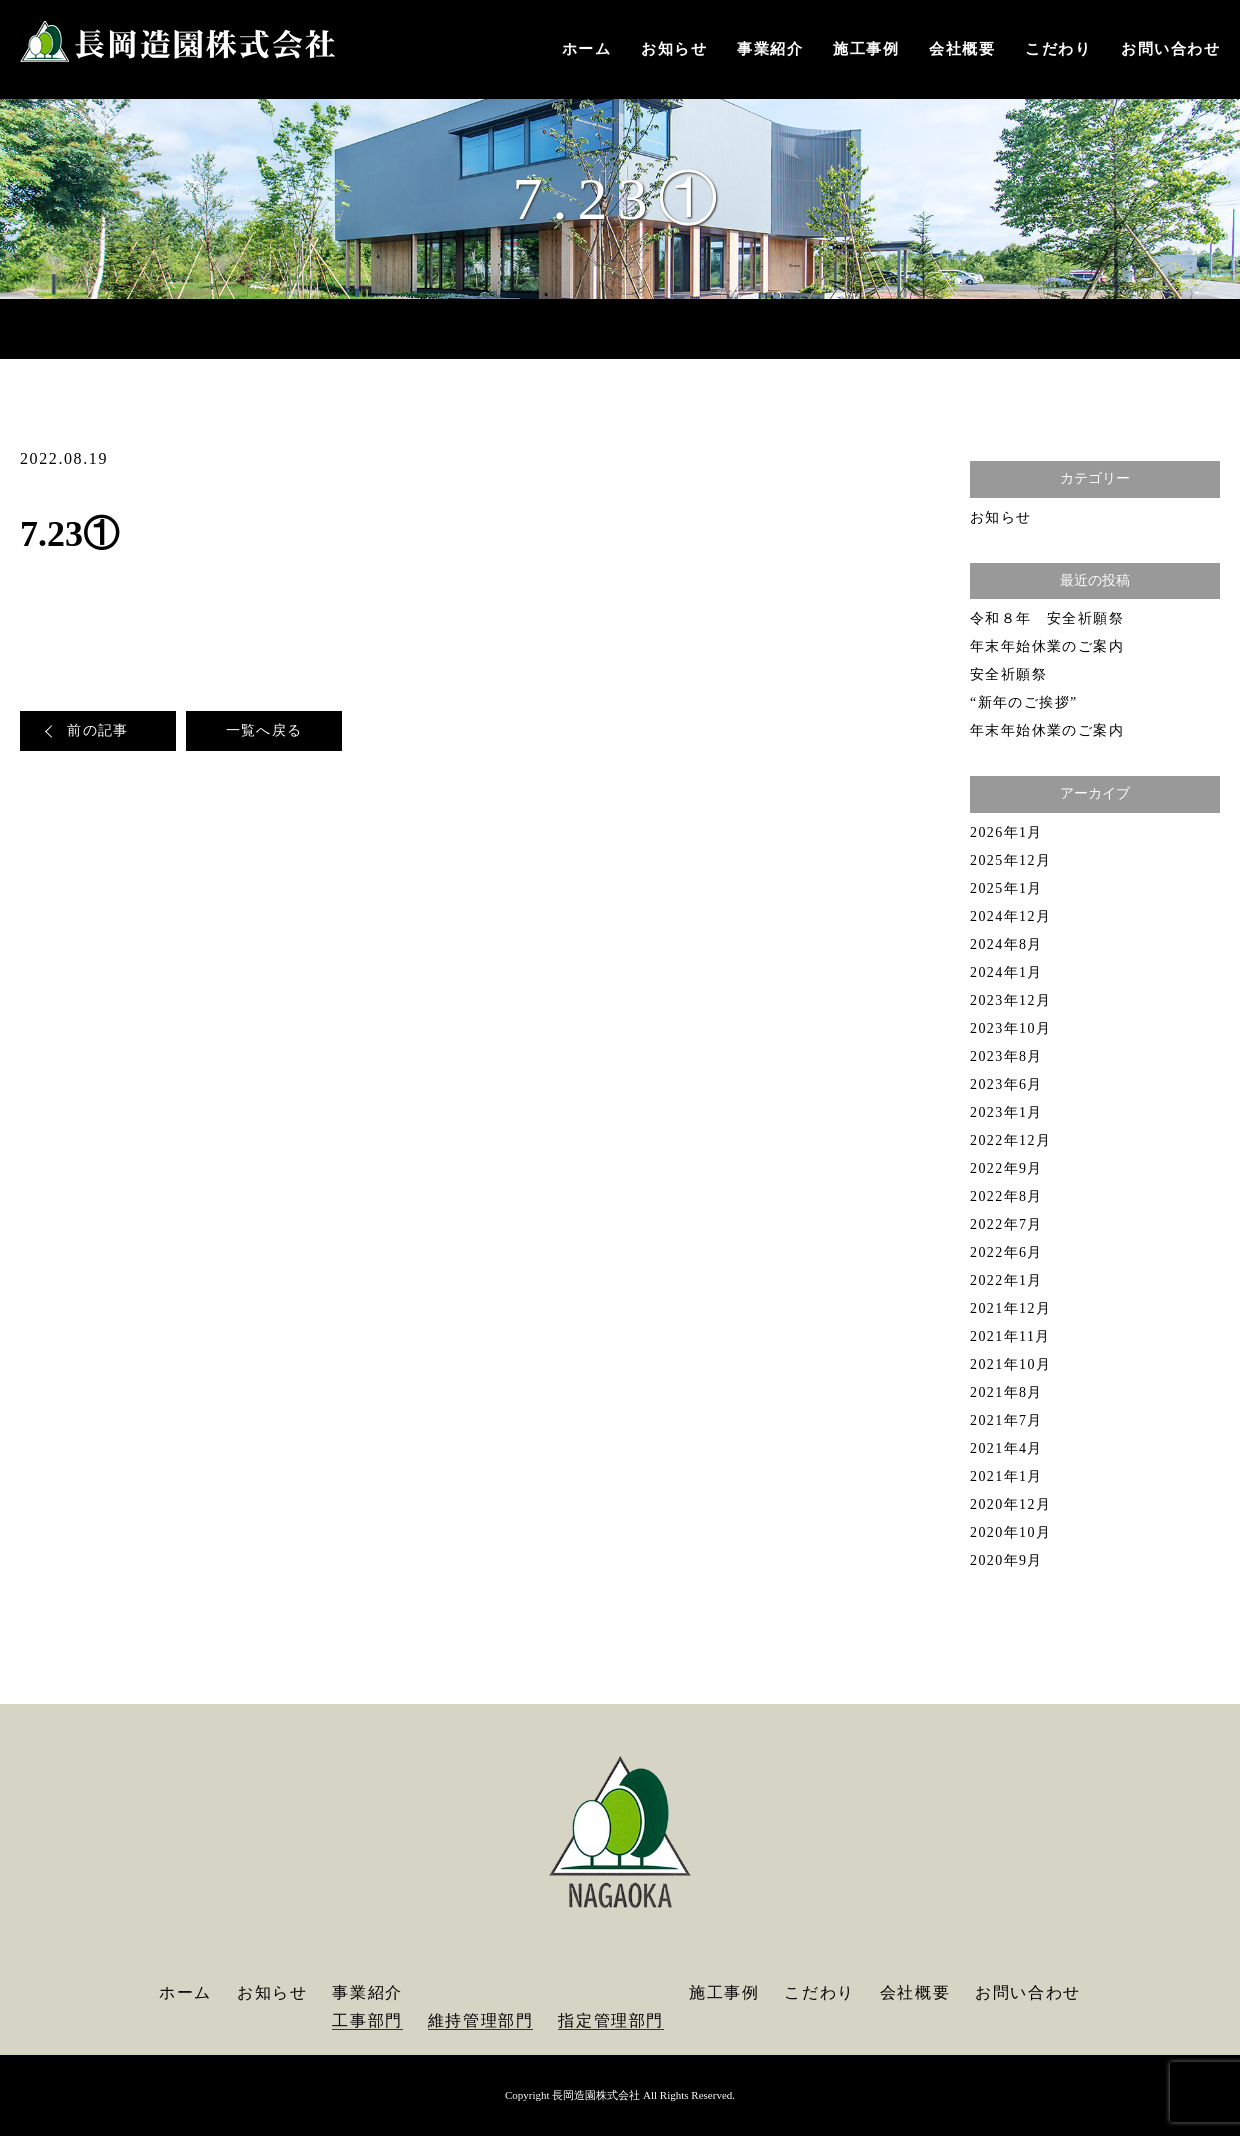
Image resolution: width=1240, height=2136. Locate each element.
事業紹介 (770, 49)
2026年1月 (1006, 832)
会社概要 (962, 49)
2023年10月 (1010, 1028)
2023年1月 (1006, 1112)
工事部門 (367, 2020)
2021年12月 (1010, 1308)
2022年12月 (1010, 1140)
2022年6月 (1006, 1252)
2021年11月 (1010, 1336)
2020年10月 (1010, 1532)
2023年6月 (1006, 1084)
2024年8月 (1006, 944)
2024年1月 (1006, 972)
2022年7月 (1006, 1224)
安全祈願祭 (1008, 674)
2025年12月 (1010, 860)
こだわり (1058, 49)
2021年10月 (1010, 1364)
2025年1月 (1006, 888)
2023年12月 (1010, 1000)
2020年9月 (1006, 1560)
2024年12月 (1010, 916)
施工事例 (866, 49)
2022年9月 (1006, 1168)
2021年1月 (1006, 1476)
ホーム (587, 49)
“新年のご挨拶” (1024, 702)
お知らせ (674, 49)
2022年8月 (1006, 1196)
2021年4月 (1006, 1448)
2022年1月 (1006, 1280)
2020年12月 (1010, 1504)
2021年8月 (1006, 1392)
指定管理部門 (611, 2020)
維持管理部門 (481, 2020)
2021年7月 (1006, 1420)
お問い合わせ (1170, 49)
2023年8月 (1006, 1056)
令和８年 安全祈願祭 (1047, 618)
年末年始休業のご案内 (1047, 646)
